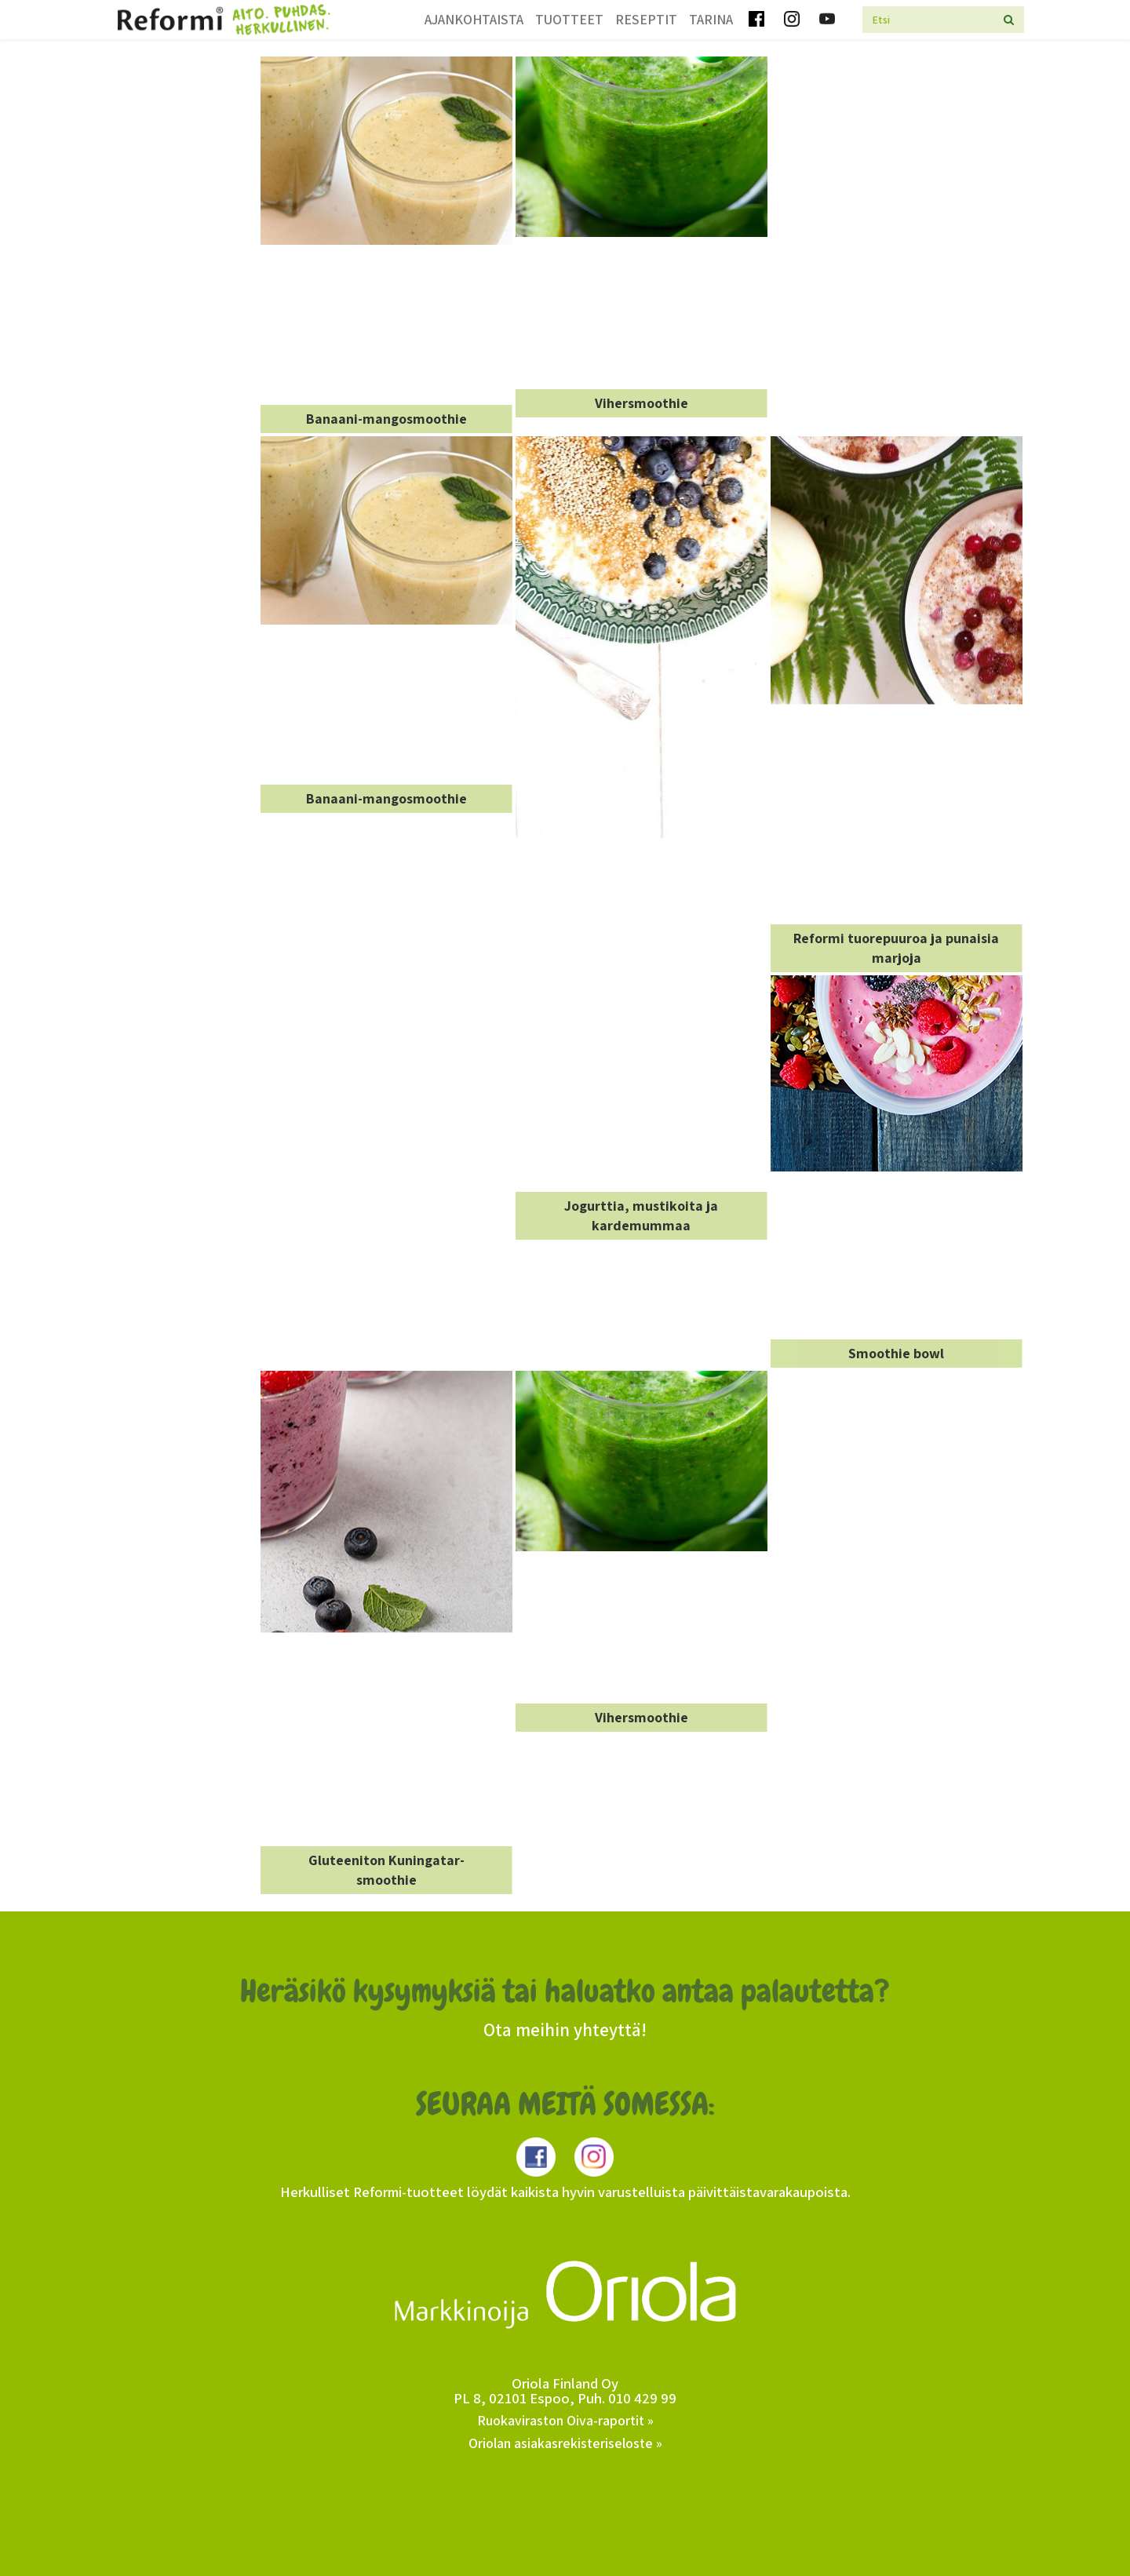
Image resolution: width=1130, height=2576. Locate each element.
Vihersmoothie (641, 403)
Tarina (711, 19)
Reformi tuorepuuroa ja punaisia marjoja (896, 948)
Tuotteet (569, 19)
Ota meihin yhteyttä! (565, 2030)
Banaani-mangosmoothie (386, 419)
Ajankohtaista (474, 19)
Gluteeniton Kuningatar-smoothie (386, 1870)
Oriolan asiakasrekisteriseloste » (565, 2443)
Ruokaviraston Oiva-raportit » (565, 2420)
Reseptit (646, 19)
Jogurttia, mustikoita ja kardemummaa (641, 1216)
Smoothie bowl (896, 1353)
